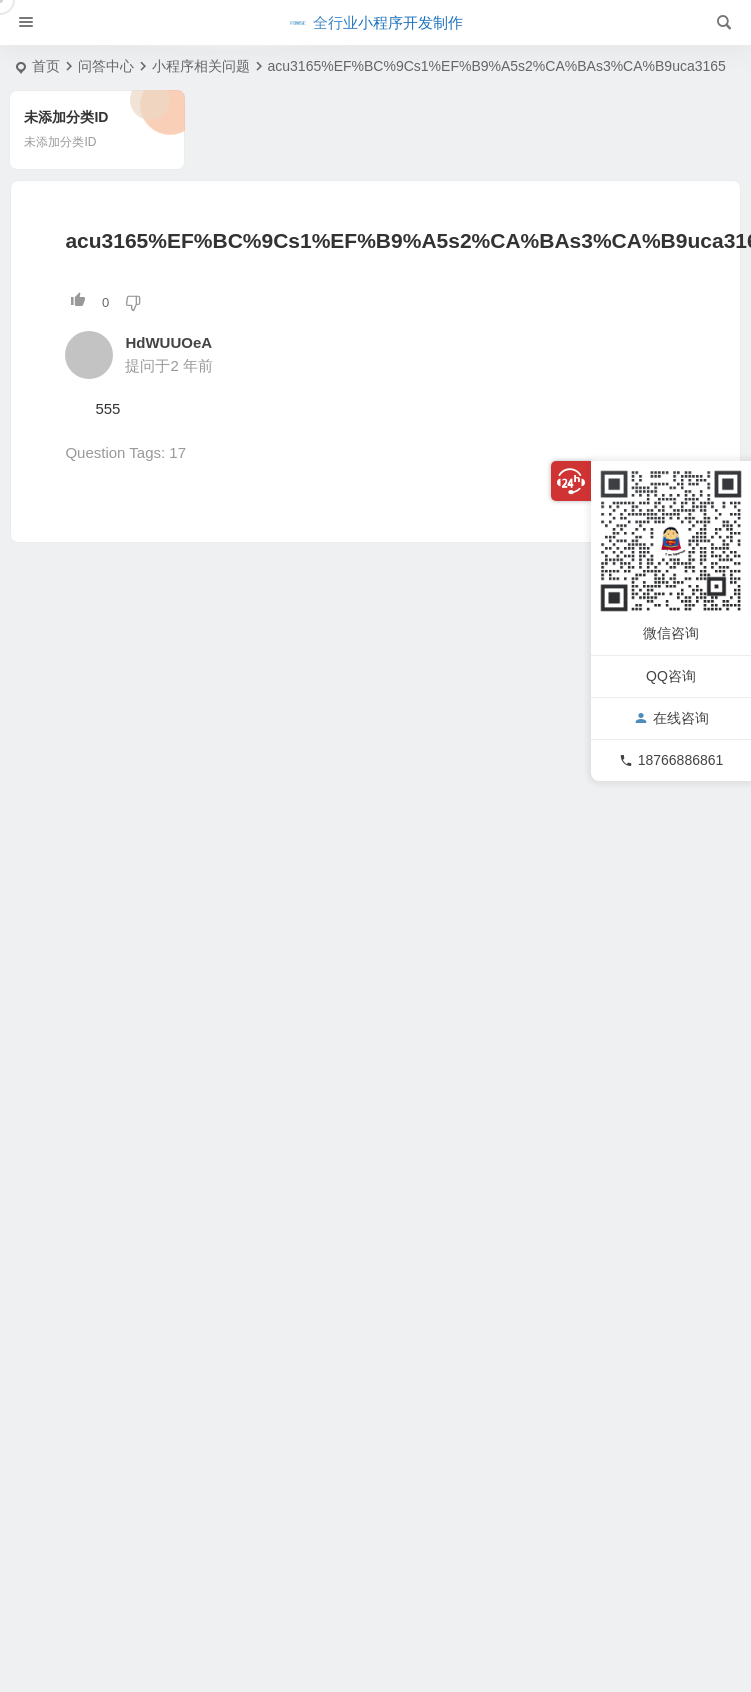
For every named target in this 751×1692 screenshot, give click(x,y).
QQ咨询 (671, 676)
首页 (46, 66)
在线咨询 (671, 718)
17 (177, 452)
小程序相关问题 (201, 66)
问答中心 (106, 66)
